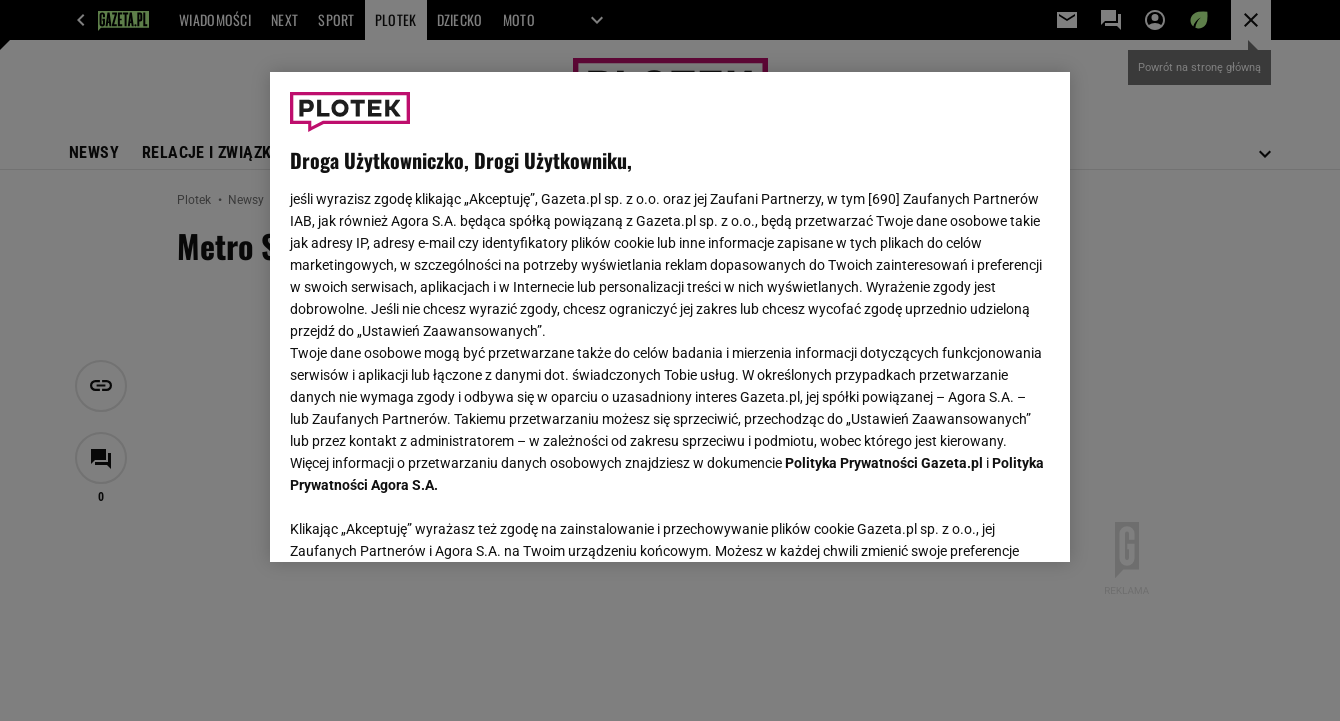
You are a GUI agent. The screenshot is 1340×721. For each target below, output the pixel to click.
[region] (670, 317)
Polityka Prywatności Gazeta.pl (884, 463)
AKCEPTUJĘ (982, 523)
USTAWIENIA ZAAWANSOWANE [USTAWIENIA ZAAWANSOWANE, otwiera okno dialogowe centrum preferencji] (420, 522)
